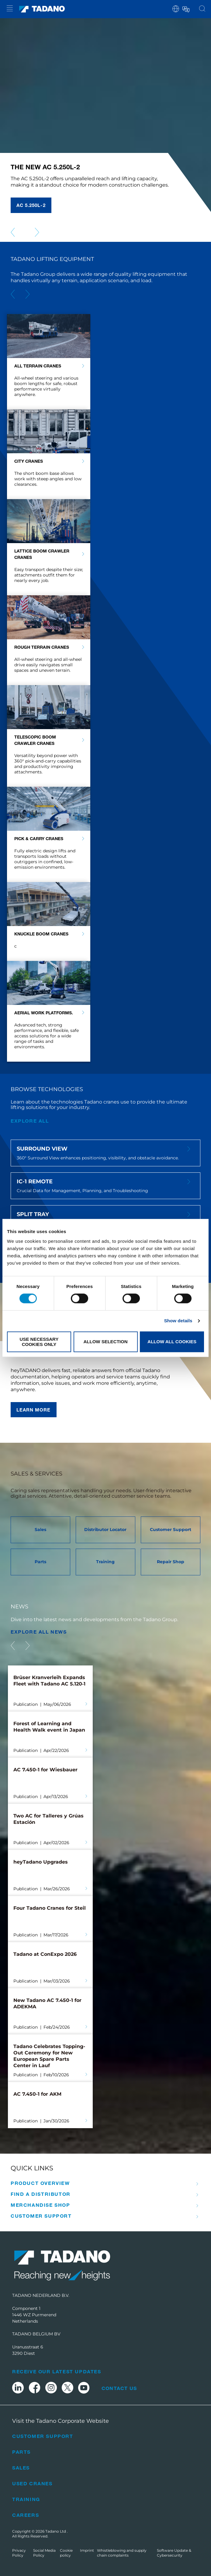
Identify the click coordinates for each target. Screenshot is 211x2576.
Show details (178, 1320)
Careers (25, 2515)
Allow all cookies (171, 1341)
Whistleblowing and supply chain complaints (122, 2552)
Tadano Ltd (56, 2531)
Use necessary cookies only (39, 1342)
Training (26, 2499)
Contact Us (119, 2388)
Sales (21, 2467)
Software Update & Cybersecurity (174, 2552)
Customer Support (41, 2216)
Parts (21, 2452)
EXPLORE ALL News (39, 1632)
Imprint (87, 2550)
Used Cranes (32, 2483)
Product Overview (40, 2183)
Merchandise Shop (40, 2205)
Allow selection (106, 1341)
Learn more (33, 1409)
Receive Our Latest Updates (56, 2371)
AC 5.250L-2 (31, 205)
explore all (30, 1121)
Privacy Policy (19, 2552)
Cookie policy (66, 2552)
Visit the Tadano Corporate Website (60, 2421)
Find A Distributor (41, 2194)
